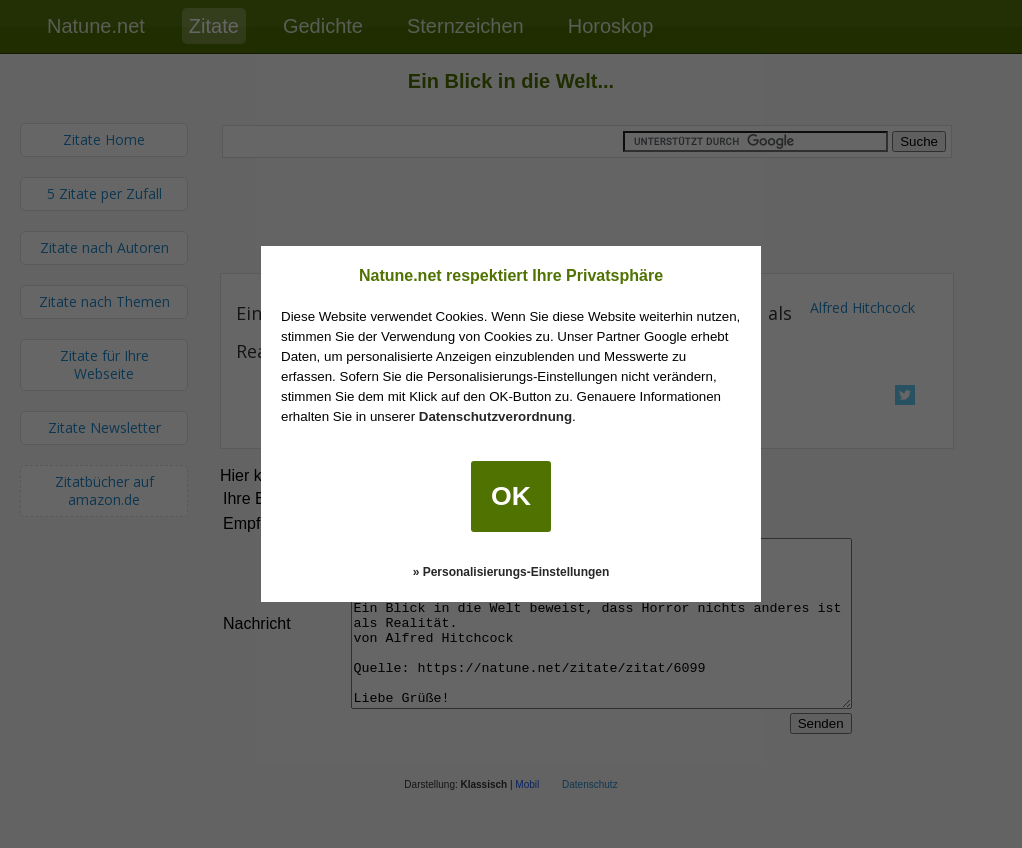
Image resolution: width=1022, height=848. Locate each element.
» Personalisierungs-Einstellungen (511, 572)
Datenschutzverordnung (495, 416)
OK (511, 496)
